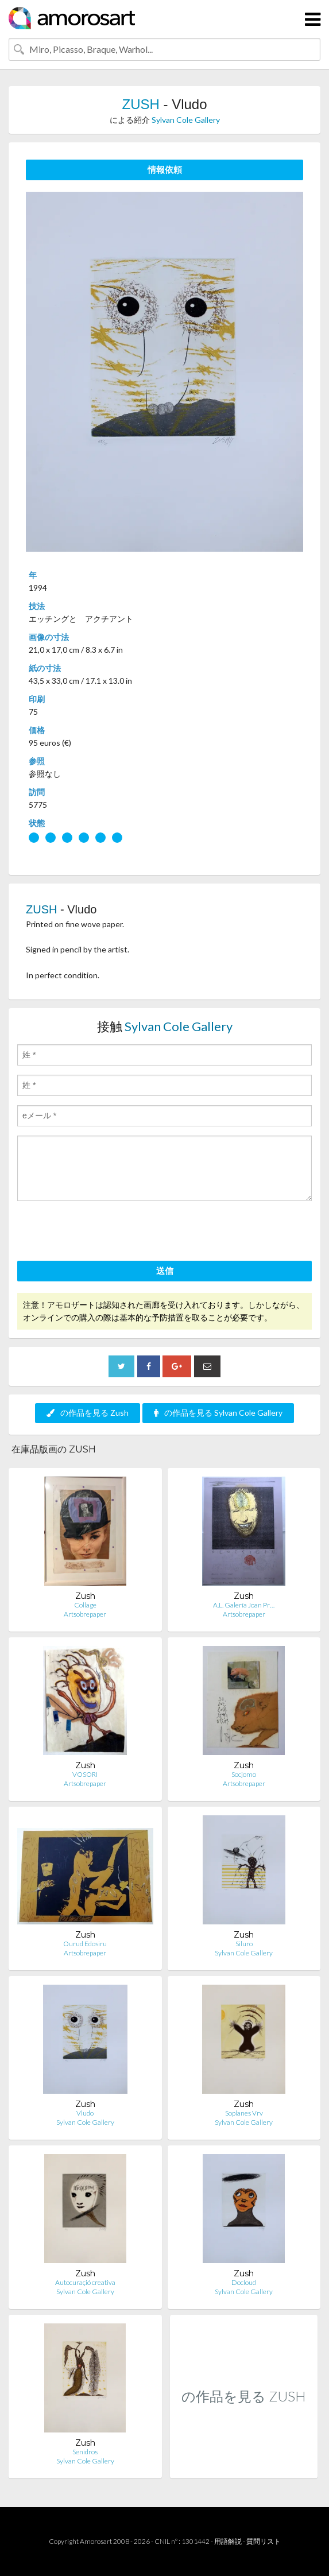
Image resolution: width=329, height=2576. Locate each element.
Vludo (85, 2113)
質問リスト (263, 2541)
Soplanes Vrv (244, 2113)
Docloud (243, 2282)
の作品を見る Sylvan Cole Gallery (218, 1412)
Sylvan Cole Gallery (186, 120)
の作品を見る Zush (88, 1412)
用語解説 (228, 2541)
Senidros (85, 2451)
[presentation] (104, 1232)
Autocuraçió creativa (85, 2282)
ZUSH (140, 104)
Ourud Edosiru (85, 1943)
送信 (164, 1270)
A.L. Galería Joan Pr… (243, 1605)
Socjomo (243, 1774)
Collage (85, 1605)
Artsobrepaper (85, 1614)
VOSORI (85, 1774)
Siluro (244, 1943)
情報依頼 (165, 169)
